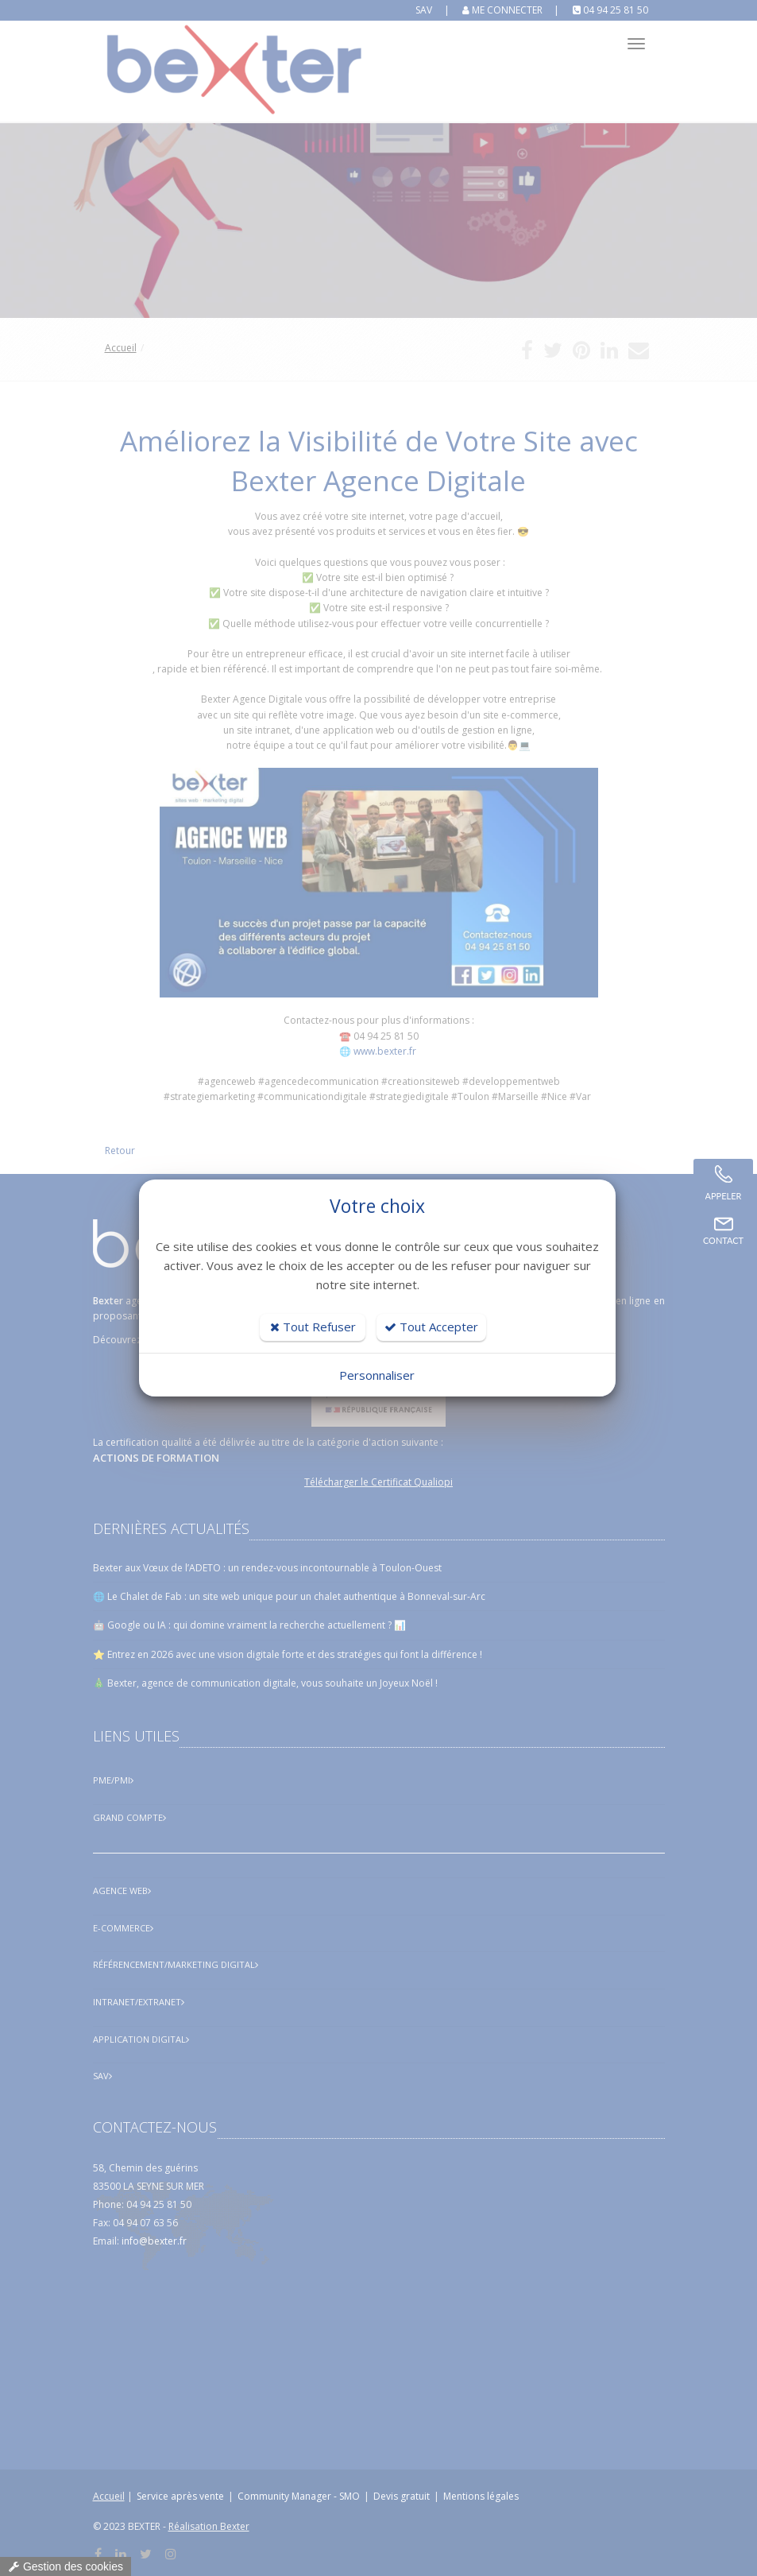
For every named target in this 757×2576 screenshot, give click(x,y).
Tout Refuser (313, 1326)
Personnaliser (377, 1375)
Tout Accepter (431, 1326)
